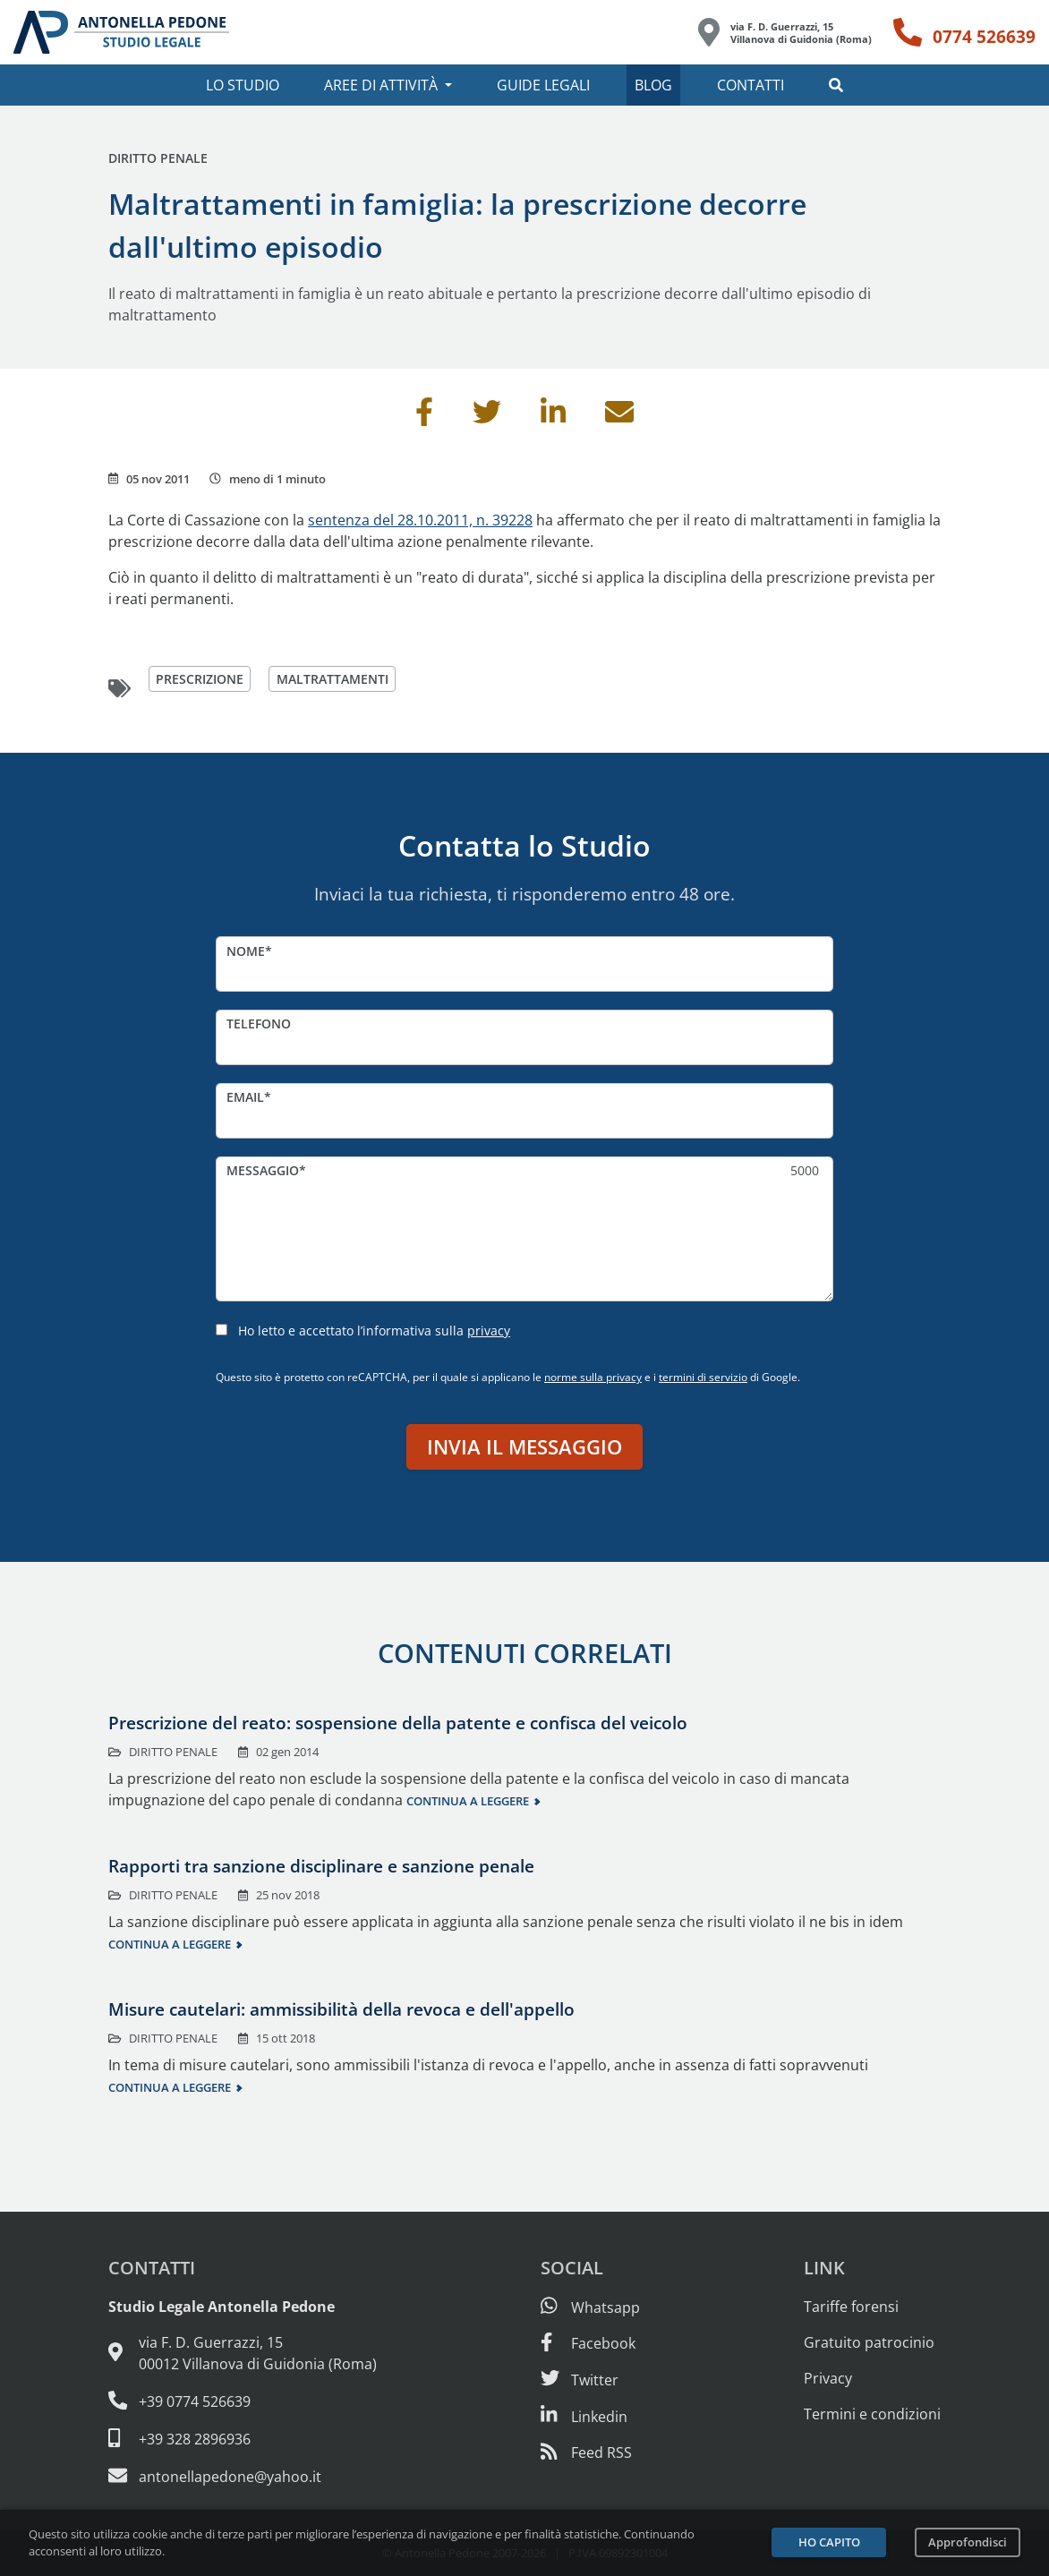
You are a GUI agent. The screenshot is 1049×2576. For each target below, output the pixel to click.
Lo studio (242, 85)
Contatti (750, 85)
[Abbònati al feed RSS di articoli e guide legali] (586, 2452)
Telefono (258, 1023)
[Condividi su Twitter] (487, 417)
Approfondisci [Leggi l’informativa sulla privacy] (967, 2542)
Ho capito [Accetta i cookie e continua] (829, 2542)
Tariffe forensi (851, 2306)
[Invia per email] (619, 417)
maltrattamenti (332, 678)
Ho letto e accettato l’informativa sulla (374, 1330)
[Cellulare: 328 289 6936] (242, 2438)
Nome (245, 951)
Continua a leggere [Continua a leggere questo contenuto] (467, 1801)
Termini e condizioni (872, 2414)
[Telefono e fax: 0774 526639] (242, 2400)
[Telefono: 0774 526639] (964, 32)
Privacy (828, 2378)
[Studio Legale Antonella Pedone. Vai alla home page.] (121, 32)
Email (245, 1096)
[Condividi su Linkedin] (553, 417)
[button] (836, 85)
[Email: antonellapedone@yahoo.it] (242, 2475)
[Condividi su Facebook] (424, 417)
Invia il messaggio (524, 1447)
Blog (653, 85)
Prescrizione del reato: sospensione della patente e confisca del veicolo (397, 1722)
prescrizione (199, 678)
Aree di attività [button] (381, 85)
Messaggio (262, 1170)
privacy (488, 1330)
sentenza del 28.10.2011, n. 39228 (420, 520)
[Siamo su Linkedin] (584, 2417)
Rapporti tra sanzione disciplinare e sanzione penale (321, 1866)
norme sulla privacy (593, 1377)
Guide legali (543, 85)
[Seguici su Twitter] (579, 2380)
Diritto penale (158, 157)
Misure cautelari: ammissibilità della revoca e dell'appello (341, 2009)
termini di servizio (703, 1377)
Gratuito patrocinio (869, 2342)
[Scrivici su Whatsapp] (590, 2307)
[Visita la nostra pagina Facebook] (588, 2343)
